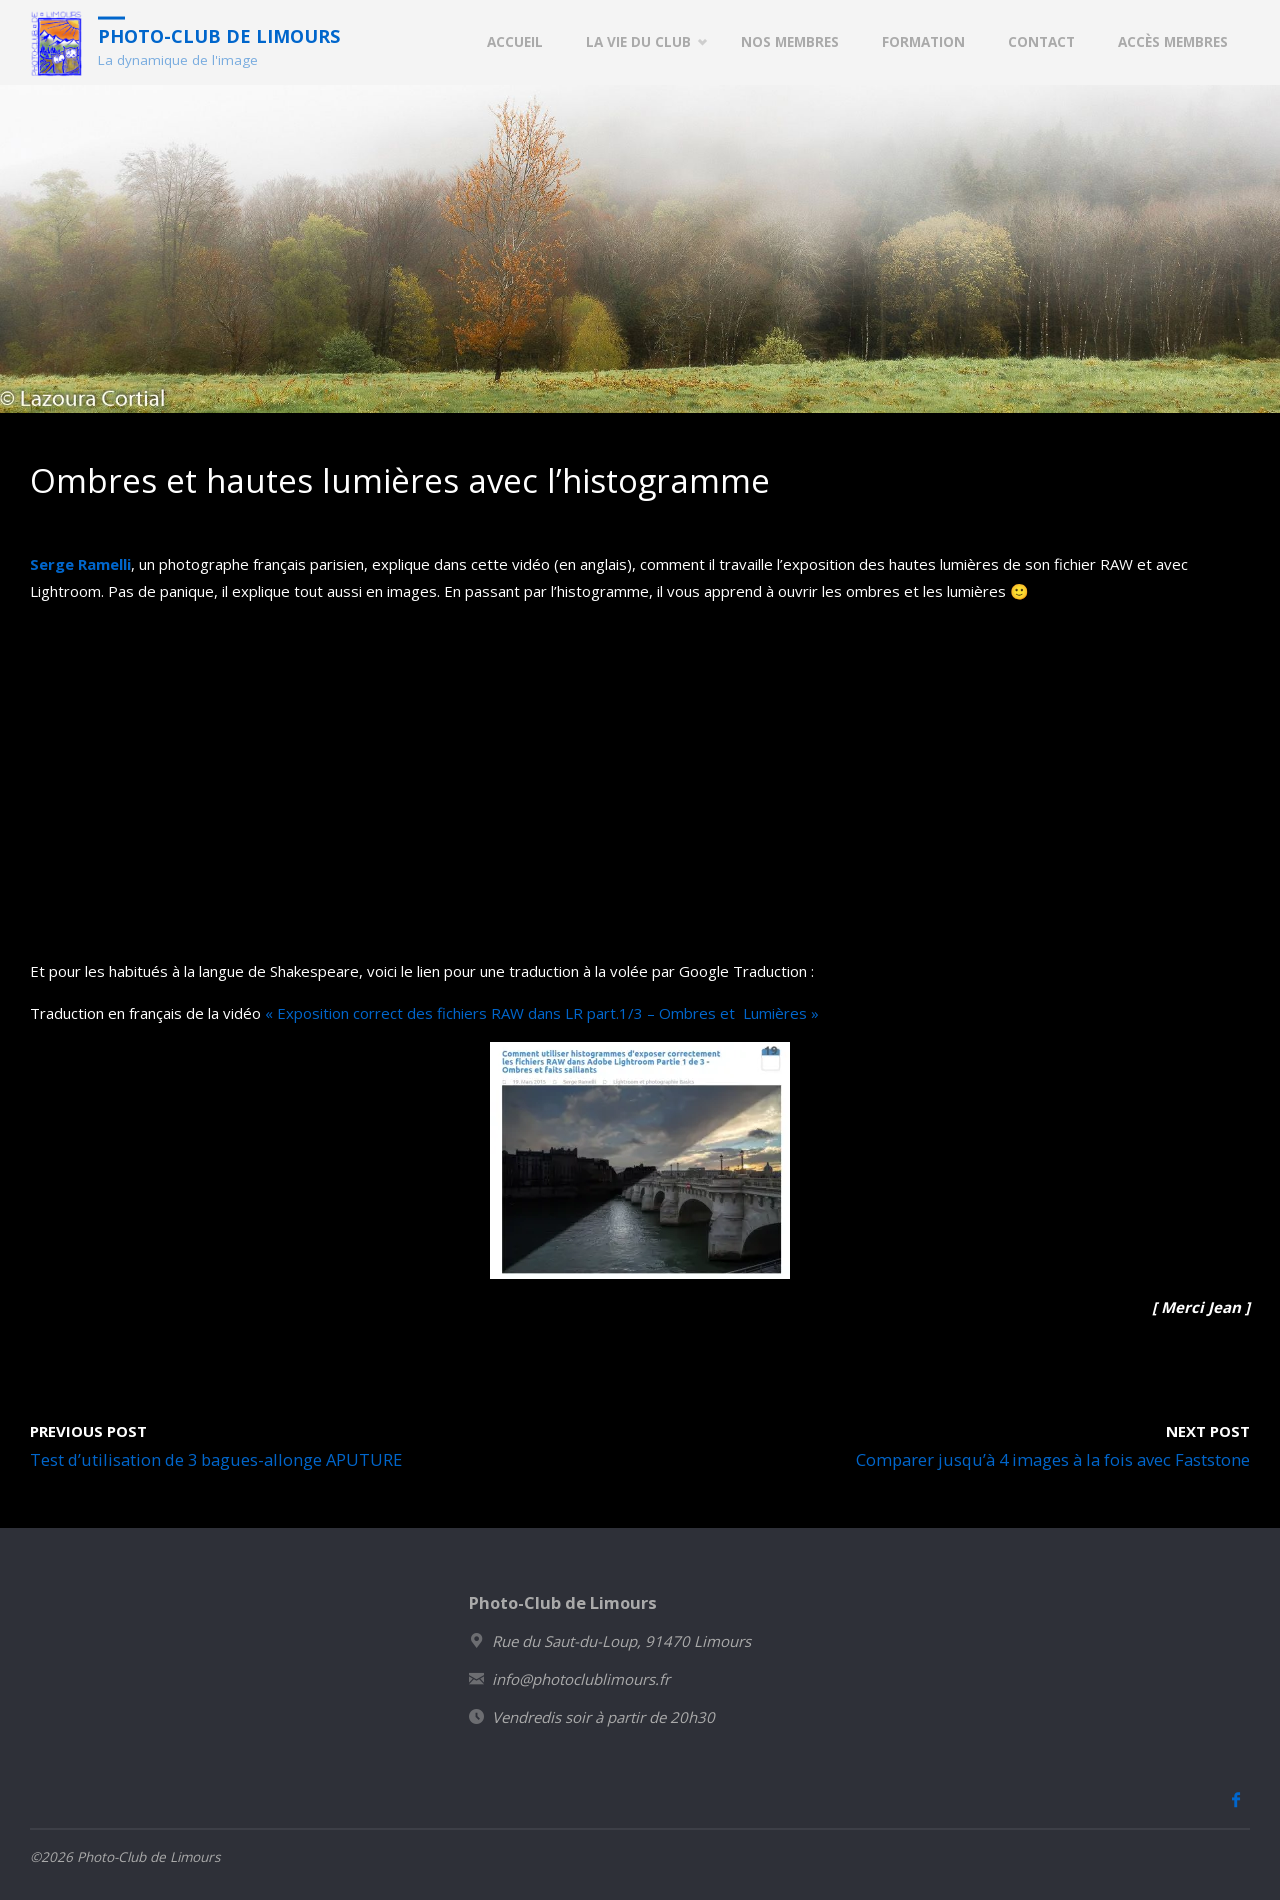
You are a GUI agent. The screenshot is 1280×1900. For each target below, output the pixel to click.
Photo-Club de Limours (219, 35)
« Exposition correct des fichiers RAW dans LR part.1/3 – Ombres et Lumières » (542, 1013)
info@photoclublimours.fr (581, 1679)
